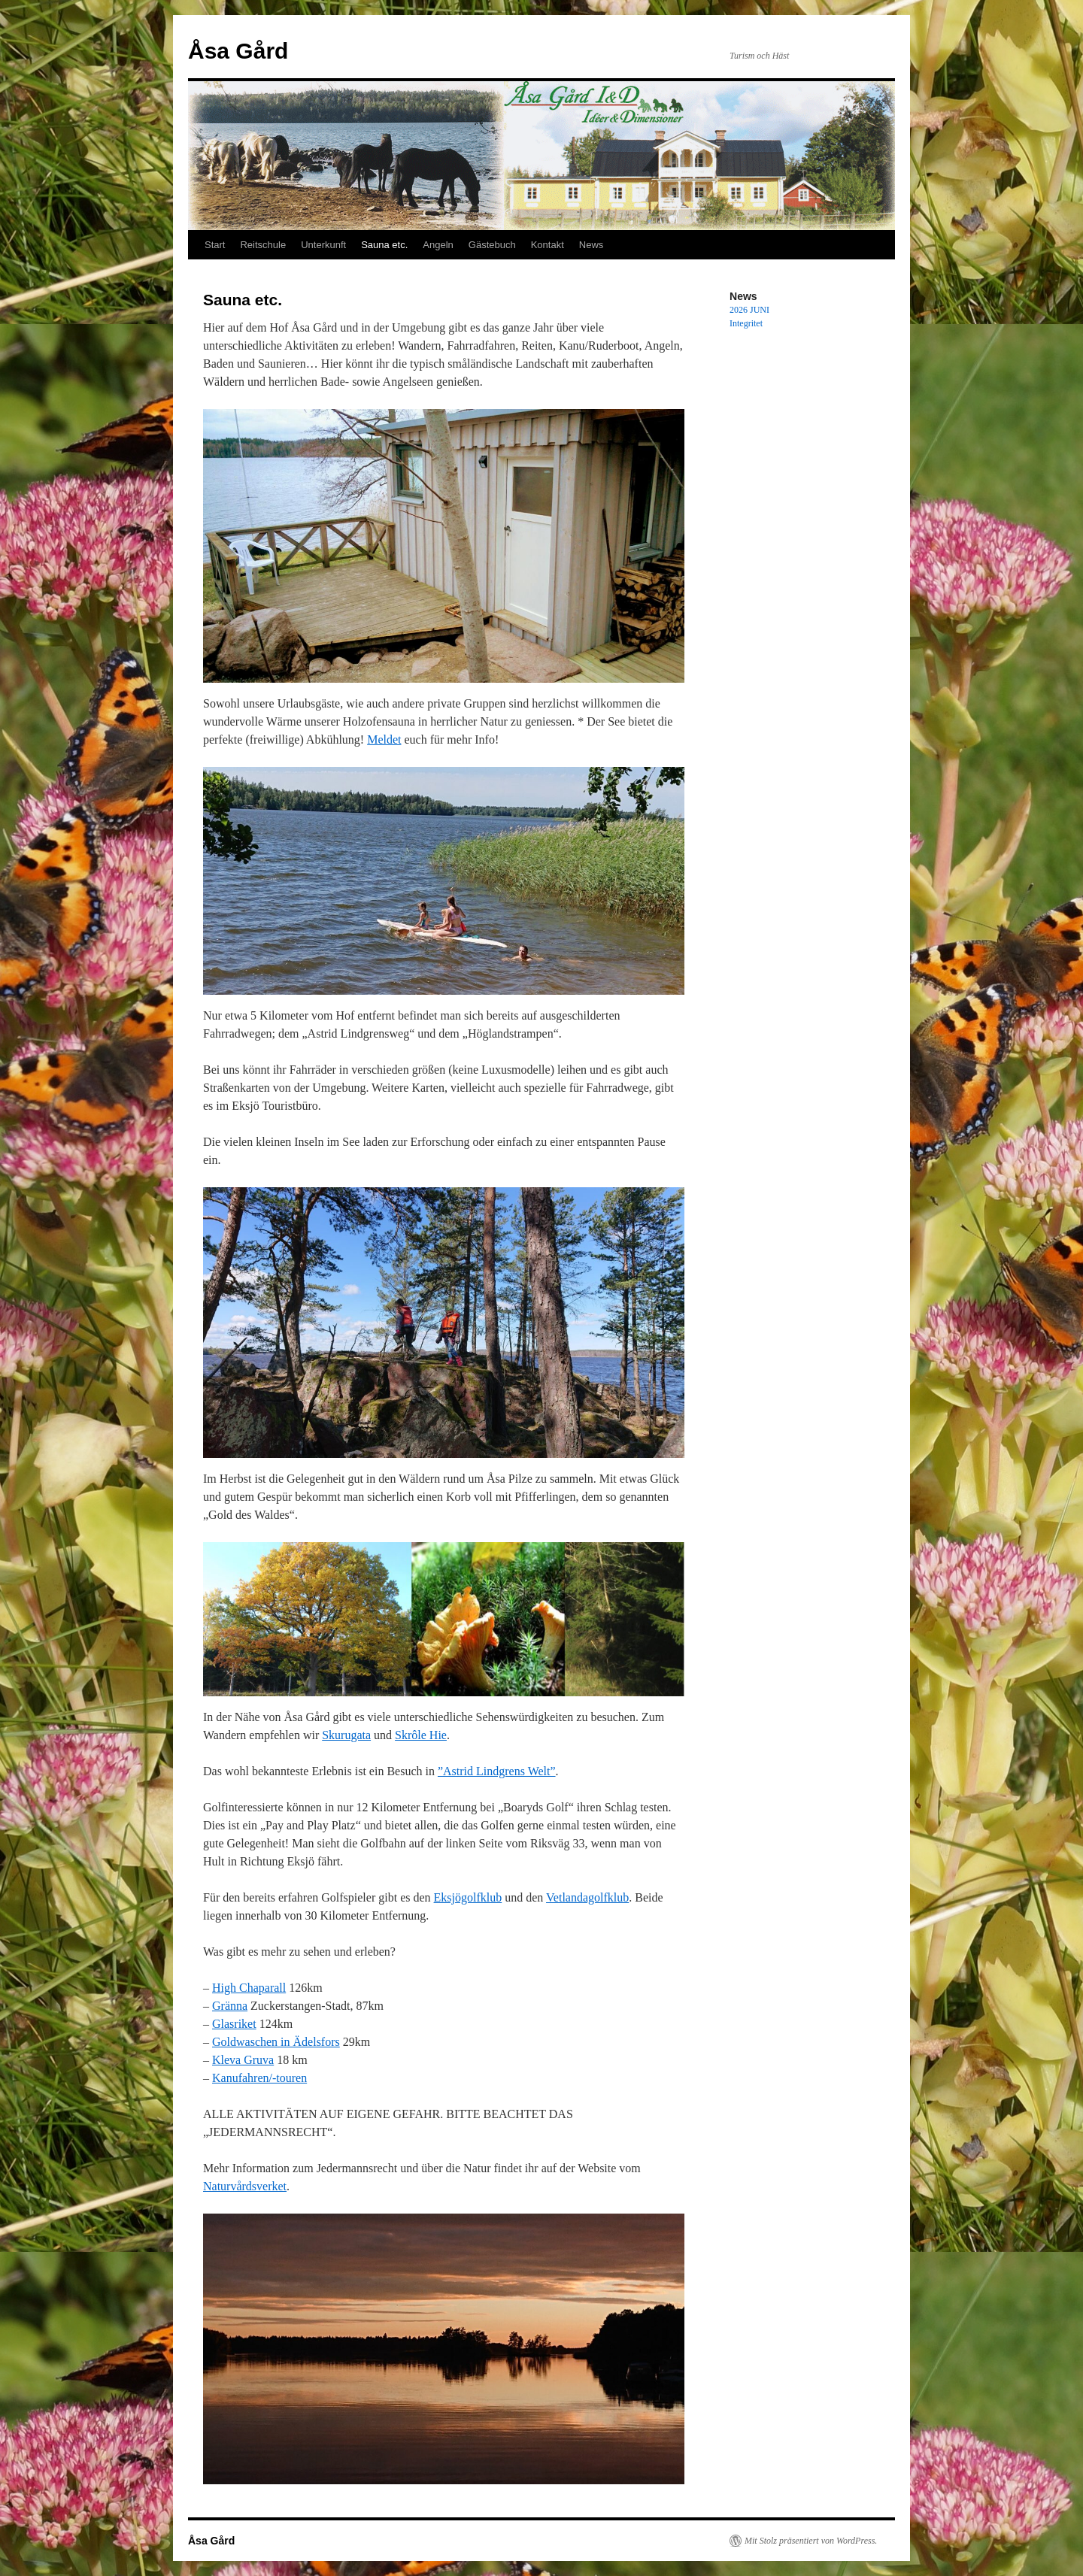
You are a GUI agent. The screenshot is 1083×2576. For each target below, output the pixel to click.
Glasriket (234, 2023)
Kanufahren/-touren (259, 2077)
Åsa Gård (238, 50)
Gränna (229, 2005)
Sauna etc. (384, 244)
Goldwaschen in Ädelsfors (276, 2041)
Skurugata (346, 1735)
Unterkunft (323, 244)
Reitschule (263, 244)
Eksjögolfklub (468, 1897)
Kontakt (547, 244)
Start (215, 244)
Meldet (384, 739)
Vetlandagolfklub (587, 1897)
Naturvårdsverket (245, 2186)
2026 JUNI (749, 310)
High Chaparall (249, 1987)
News (591, 244)
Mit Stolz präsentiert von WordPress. (811, 2540)
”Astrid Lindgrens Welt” (497, 1771)
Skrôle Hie (421, 1735)
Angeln (438, 244)
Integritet (746, 323)
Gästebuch (492, 244)
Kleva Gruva (243, 2059)
